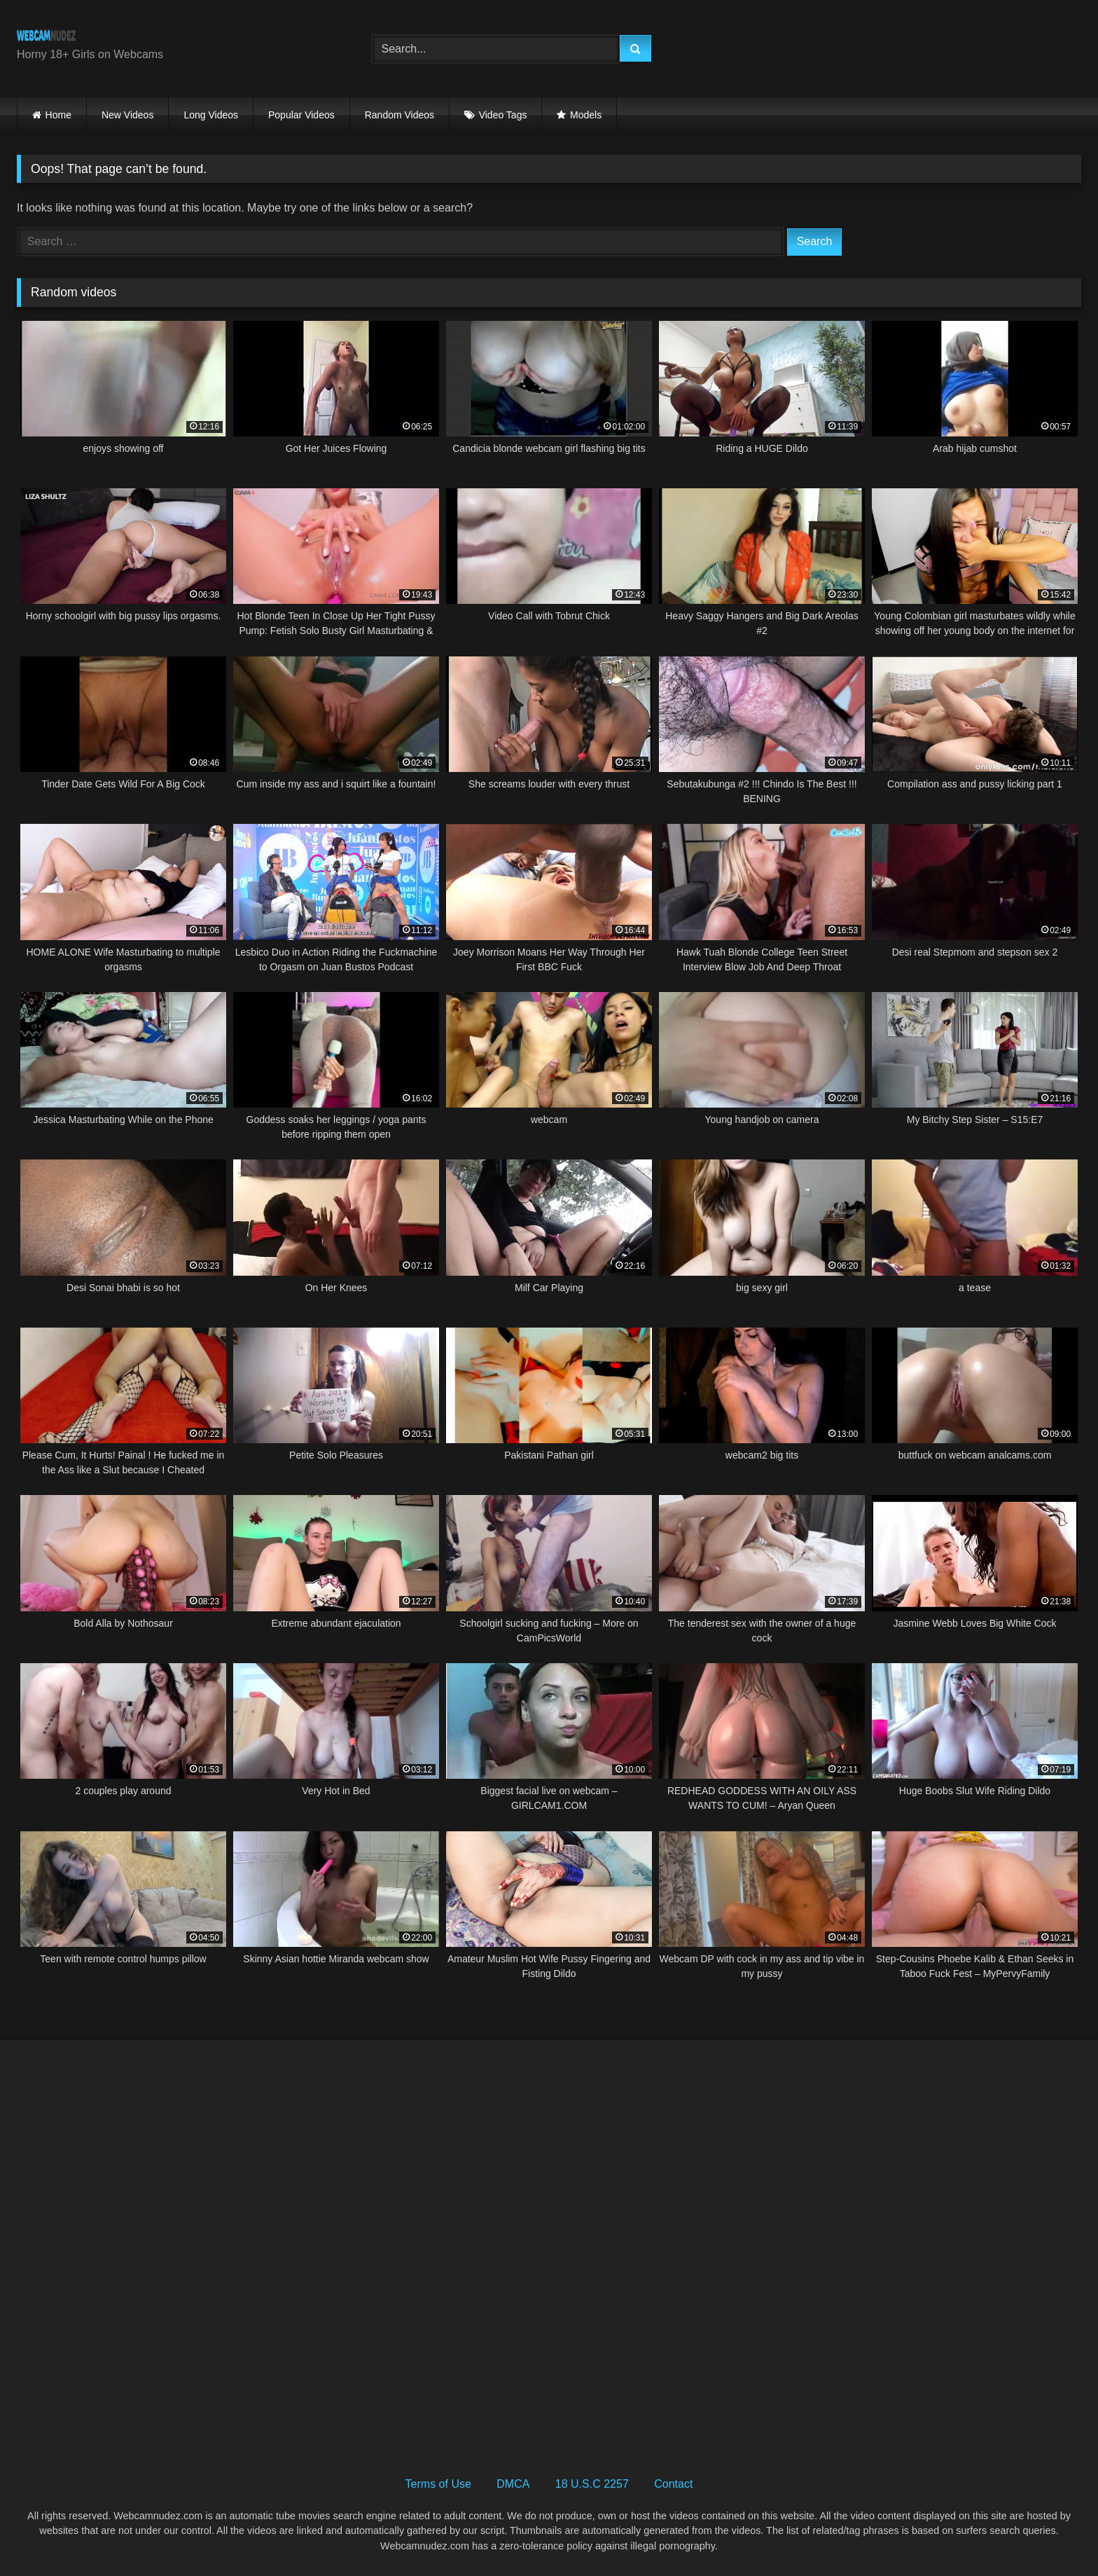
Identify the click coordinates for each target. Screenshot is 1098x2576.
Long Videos (210, 114)
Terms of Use (438, 2484)
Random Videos (399, 114)
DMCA (512, 2484)
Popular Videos (301, 114)
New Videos (127, 114)
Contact (673, 2484)
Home (58, 114)
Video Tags (503, 114)
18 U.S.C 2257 (592, 2484)
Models (586, 114)
